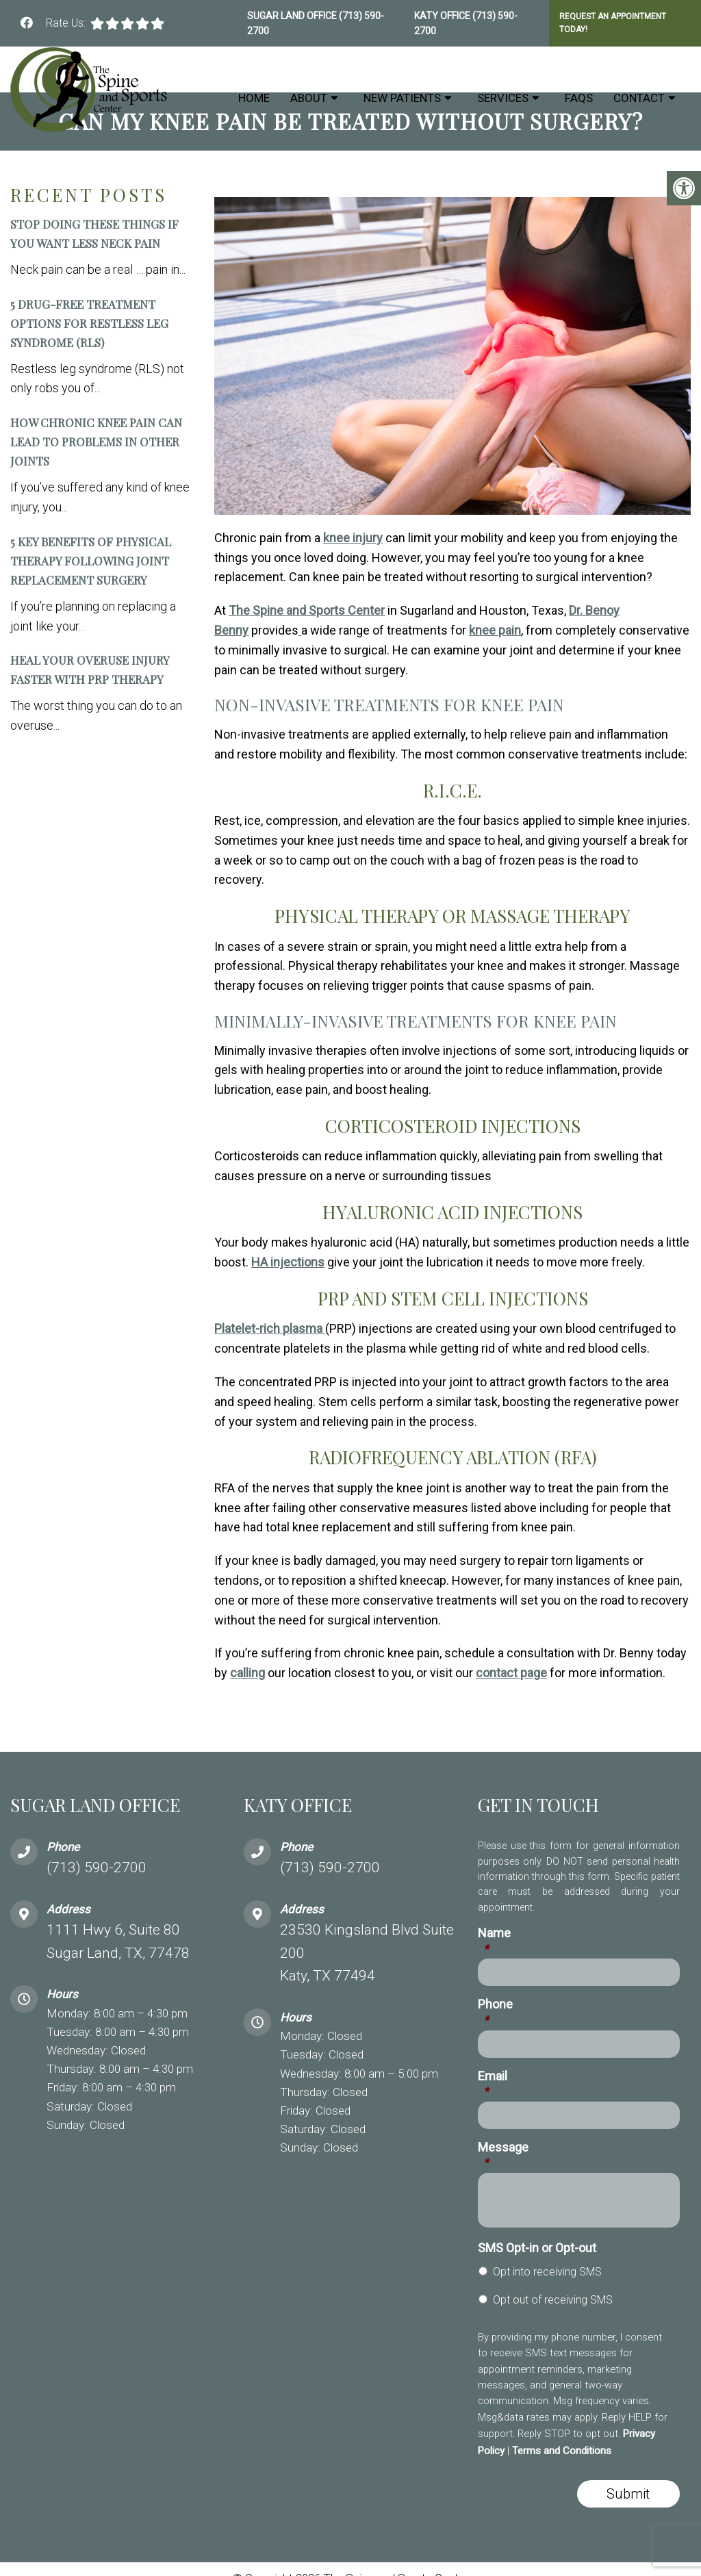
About (308, 98)
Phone (495, 2012)
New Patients (402, 98)
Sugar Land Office (293, 15)
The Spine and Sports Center (307, 610)
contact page (511, 1673)
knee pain (495, 630)
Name (494, 1941)
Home (254, 98)
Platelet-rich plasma (269, 1328)
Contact (639, 98)
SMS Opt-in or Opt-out (537, 2248)
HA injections (287, 1262)
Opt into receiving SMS (547, 2271)
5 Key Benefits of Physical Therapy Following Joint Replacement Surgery (90, 560)
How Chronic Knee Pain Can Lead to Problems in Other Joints (96, 441)
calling (247, 1673)
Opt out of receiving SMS (553, 2299)
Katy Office (443, 15)
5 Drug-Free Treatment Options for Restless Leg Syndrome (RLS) (89, 323)
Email (492, 2084)
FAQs (579, 98)
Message (503, 2155)
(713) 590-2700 (96, 1867)
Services (502, 98)
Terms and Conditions (561, 2451)
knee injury (353, 538)
